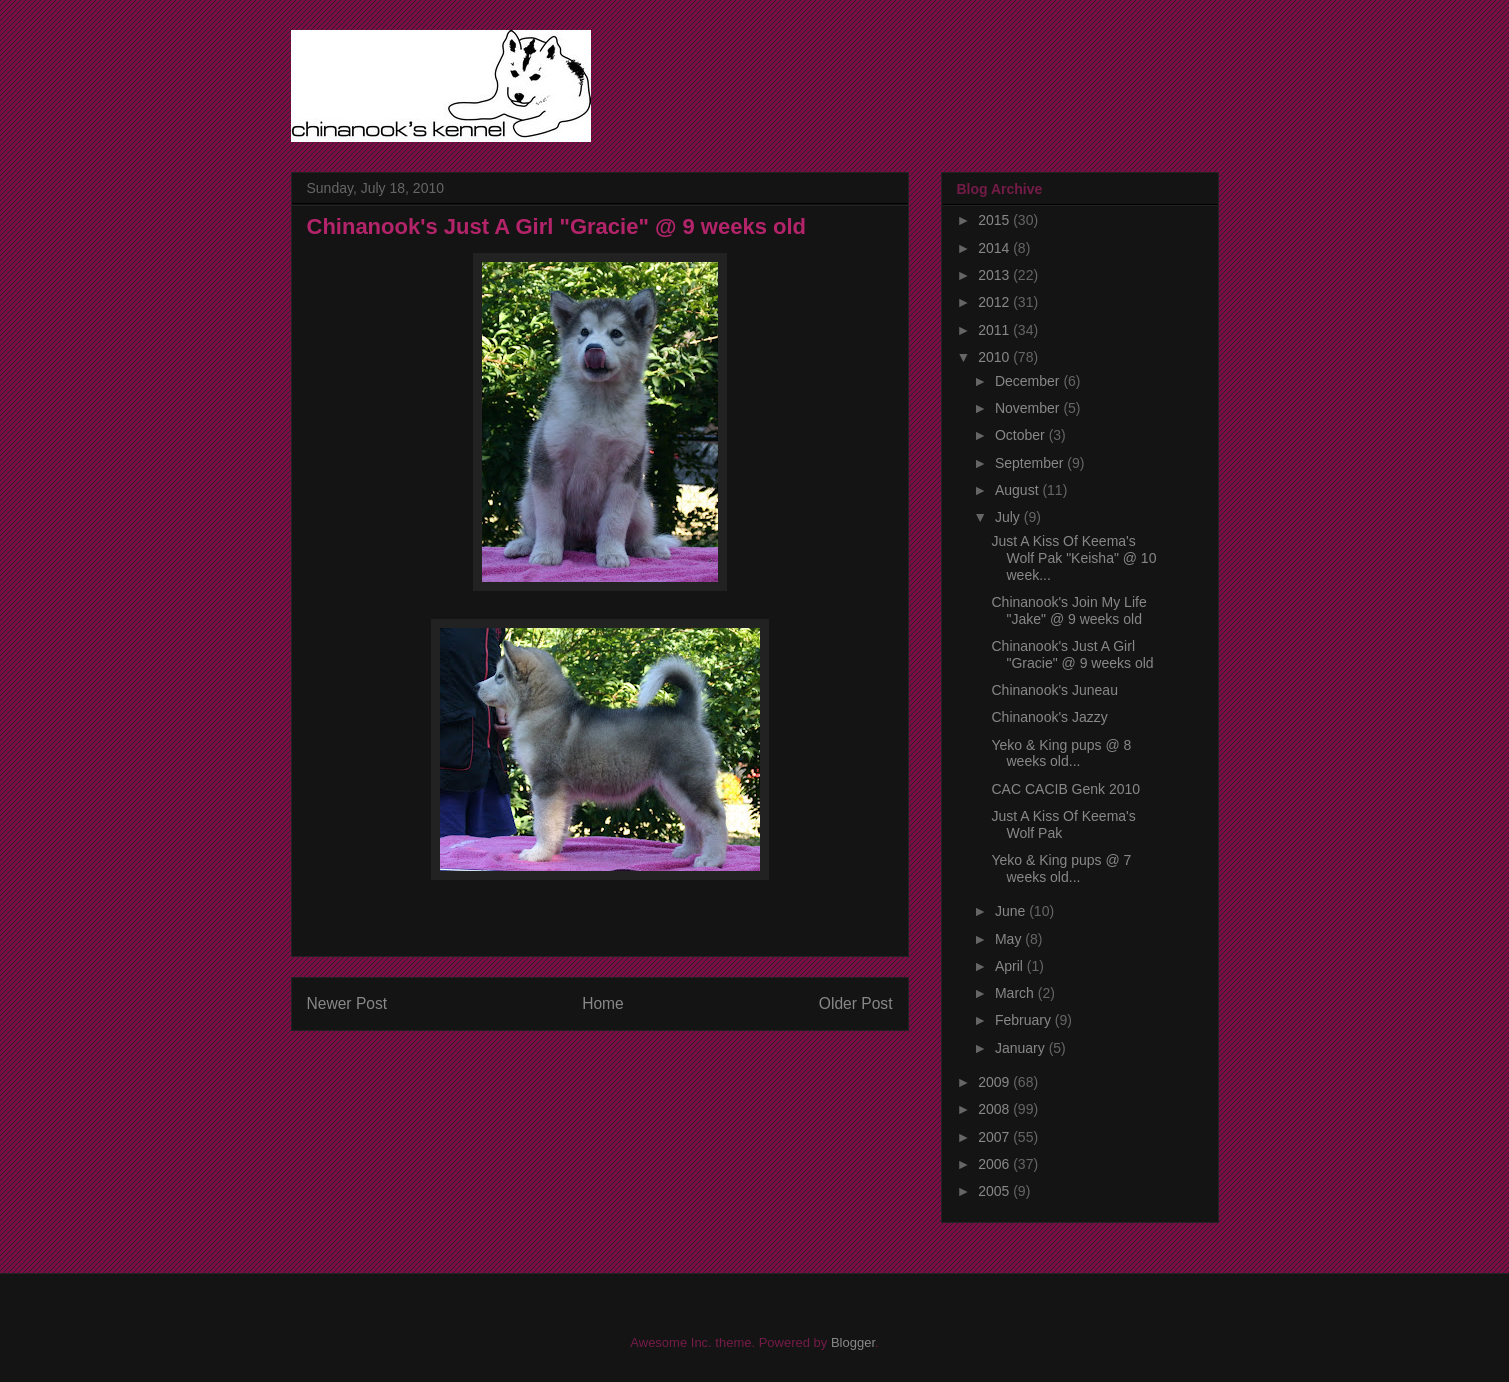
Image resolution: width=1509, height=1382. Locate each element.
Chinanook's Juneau (1054, 690)
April (1011, 966)
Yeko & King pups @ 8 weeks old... (1061, 753)
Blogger (853, 1342)
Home (603, 1003)
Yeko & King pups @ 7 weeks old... (1061, 868)
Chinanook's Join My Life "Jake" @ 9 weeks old (1068, 610)
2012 (995, 302)
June (1012, 911)
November (1029, 408)
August (1018, 490)
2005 (995, 1191)
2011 (995, 330)
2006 (995, 1164)
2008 (995, 1109)
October (1022, 435)
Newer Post (347, 1003)
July (1009, 517)
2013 (995, 275)
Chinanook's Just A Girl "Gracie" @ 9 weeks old (1072, 654)
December (1029, 381)
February (1025, 1020)
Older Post (856, 1003)
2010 (995, 357)
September (1031, 463)
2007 (995, 1137)
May (1010, 939)
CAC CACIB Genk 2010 (1065, 789)
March (1016, 993)
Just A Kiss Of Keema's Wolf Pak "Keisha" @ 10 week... (1073, 558)
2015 (995, 220)
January (1022, 1048)
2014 (995, 248)
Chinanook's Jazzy (1049, 717)
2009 (995, 1082)
